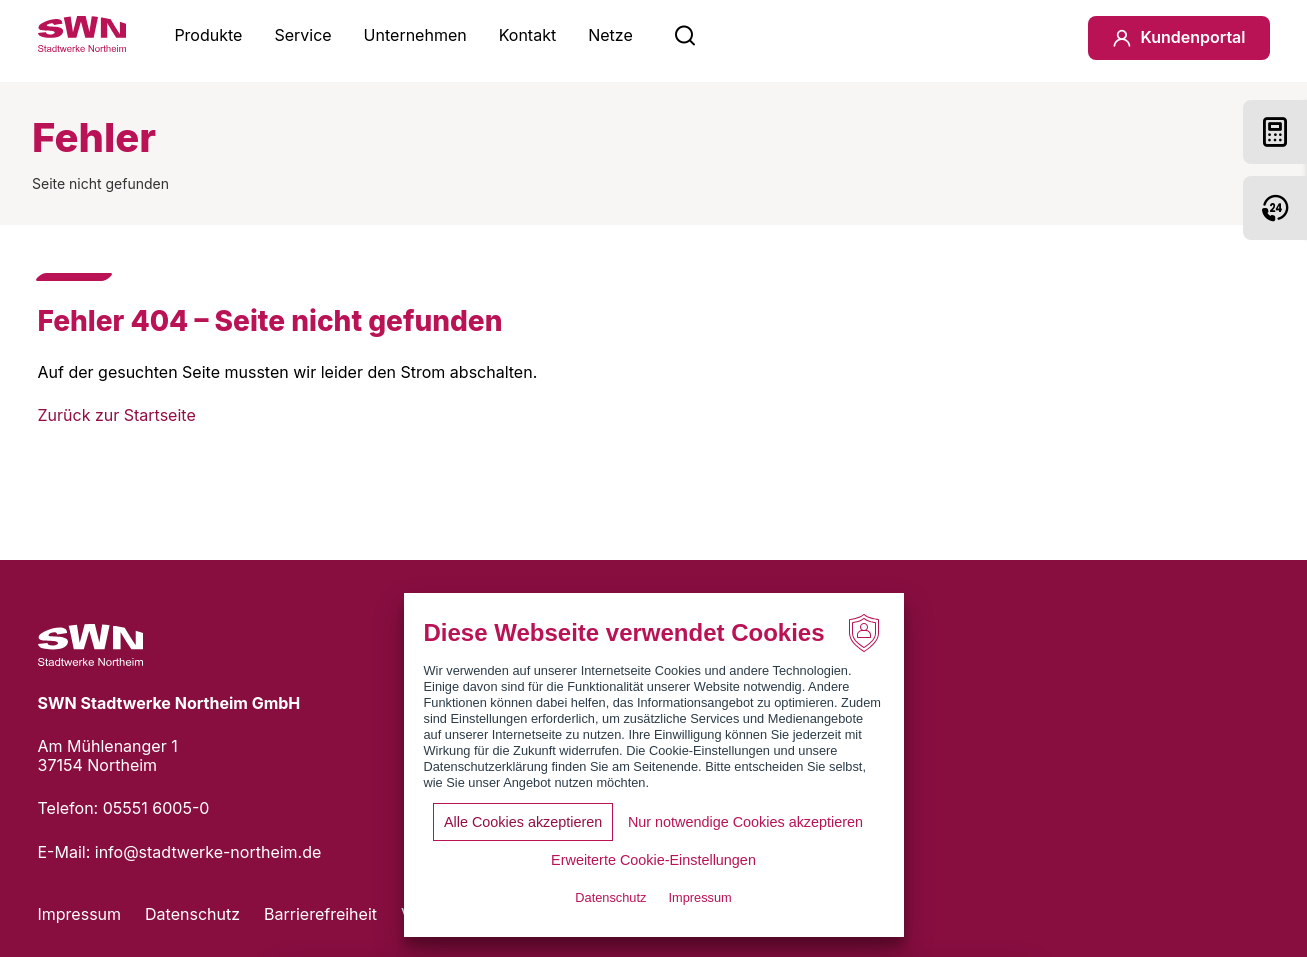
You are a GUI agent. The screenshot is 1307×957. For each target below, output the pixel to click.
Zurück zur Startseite (117, 415)
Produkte (208, 35)
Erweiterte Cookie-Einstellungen (653, 860)
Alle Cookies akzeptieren (523, 822)
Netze (610, 35)
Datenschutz (192, 914)
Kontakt (527, 35)
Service (302, 35)
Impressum (80, 914)
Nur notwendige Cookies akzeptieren (745, 822)
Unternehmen (415, 35)
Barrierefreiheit (320, 914)
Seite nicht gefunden (100, 183)
